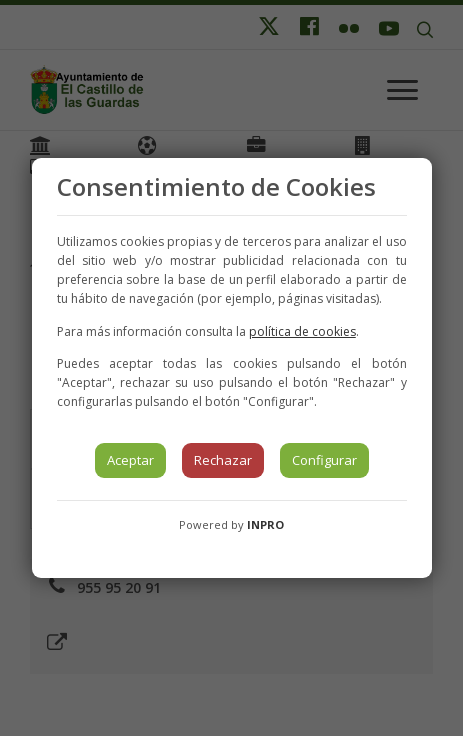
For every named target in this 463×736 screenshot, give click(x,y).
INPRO (265, 524)
